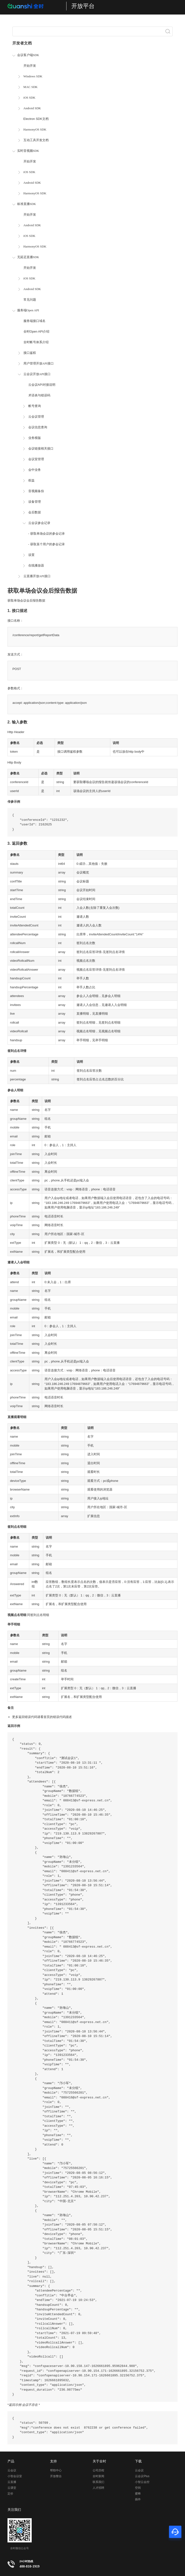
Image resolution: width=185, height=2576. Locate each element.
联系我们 (98, 2482)
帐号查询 (34, 406)
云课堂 (11, 2487)
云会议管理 (36, 416)
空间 (138, 2487)
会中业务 (34, 470)
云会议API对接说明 (41, 384)
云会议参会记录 (39, 523)
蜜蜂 (138, 2493)
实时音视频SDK (28, 151)
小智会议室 (14, 2476)
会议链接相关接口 (40, 448)
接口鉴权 (29, 353)
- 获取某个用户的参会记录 (46, 544)
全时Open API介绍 (36, 331)
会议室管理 (36, 459)
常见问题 (29, 299)
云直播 (11, 2482)
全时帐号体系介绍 (36, 342)
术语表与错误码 (39, 395)
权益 (31, 480)
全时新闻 (98, 2476)
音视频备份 (36, 491)
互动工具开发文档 (36, 140)
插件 (138, 2499)
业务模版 (34, 438)
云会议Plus (142, 2476)
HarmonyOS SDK (34, 129)
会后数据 (34, 512)
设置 (31, 555)
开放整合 (56, 2476)
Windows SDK (33, 76)
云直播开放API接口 (37, 576)
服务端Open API (28, 310)
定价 (10, 2493)
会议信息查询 (37, 427)
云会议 (11, 2470)
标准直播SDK (26, 204)
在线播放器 (36, 565)
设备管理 (34, 501)
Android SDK (32, 108)
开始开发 (29, 65)
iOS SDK (29, 97)
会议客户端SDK (28, 55)
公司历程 (98, 2470)
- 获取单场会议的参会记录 (46, 533)
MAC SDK (30, 87)
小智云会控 (142, 2482)
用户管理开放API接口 (38, 363)
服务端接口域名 (34, 321)
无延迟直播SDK (28, 257)
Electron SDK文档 (36, 119)
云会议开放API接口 (37, 374)
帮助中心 (56, 2470)
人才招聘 (98, 2487)
